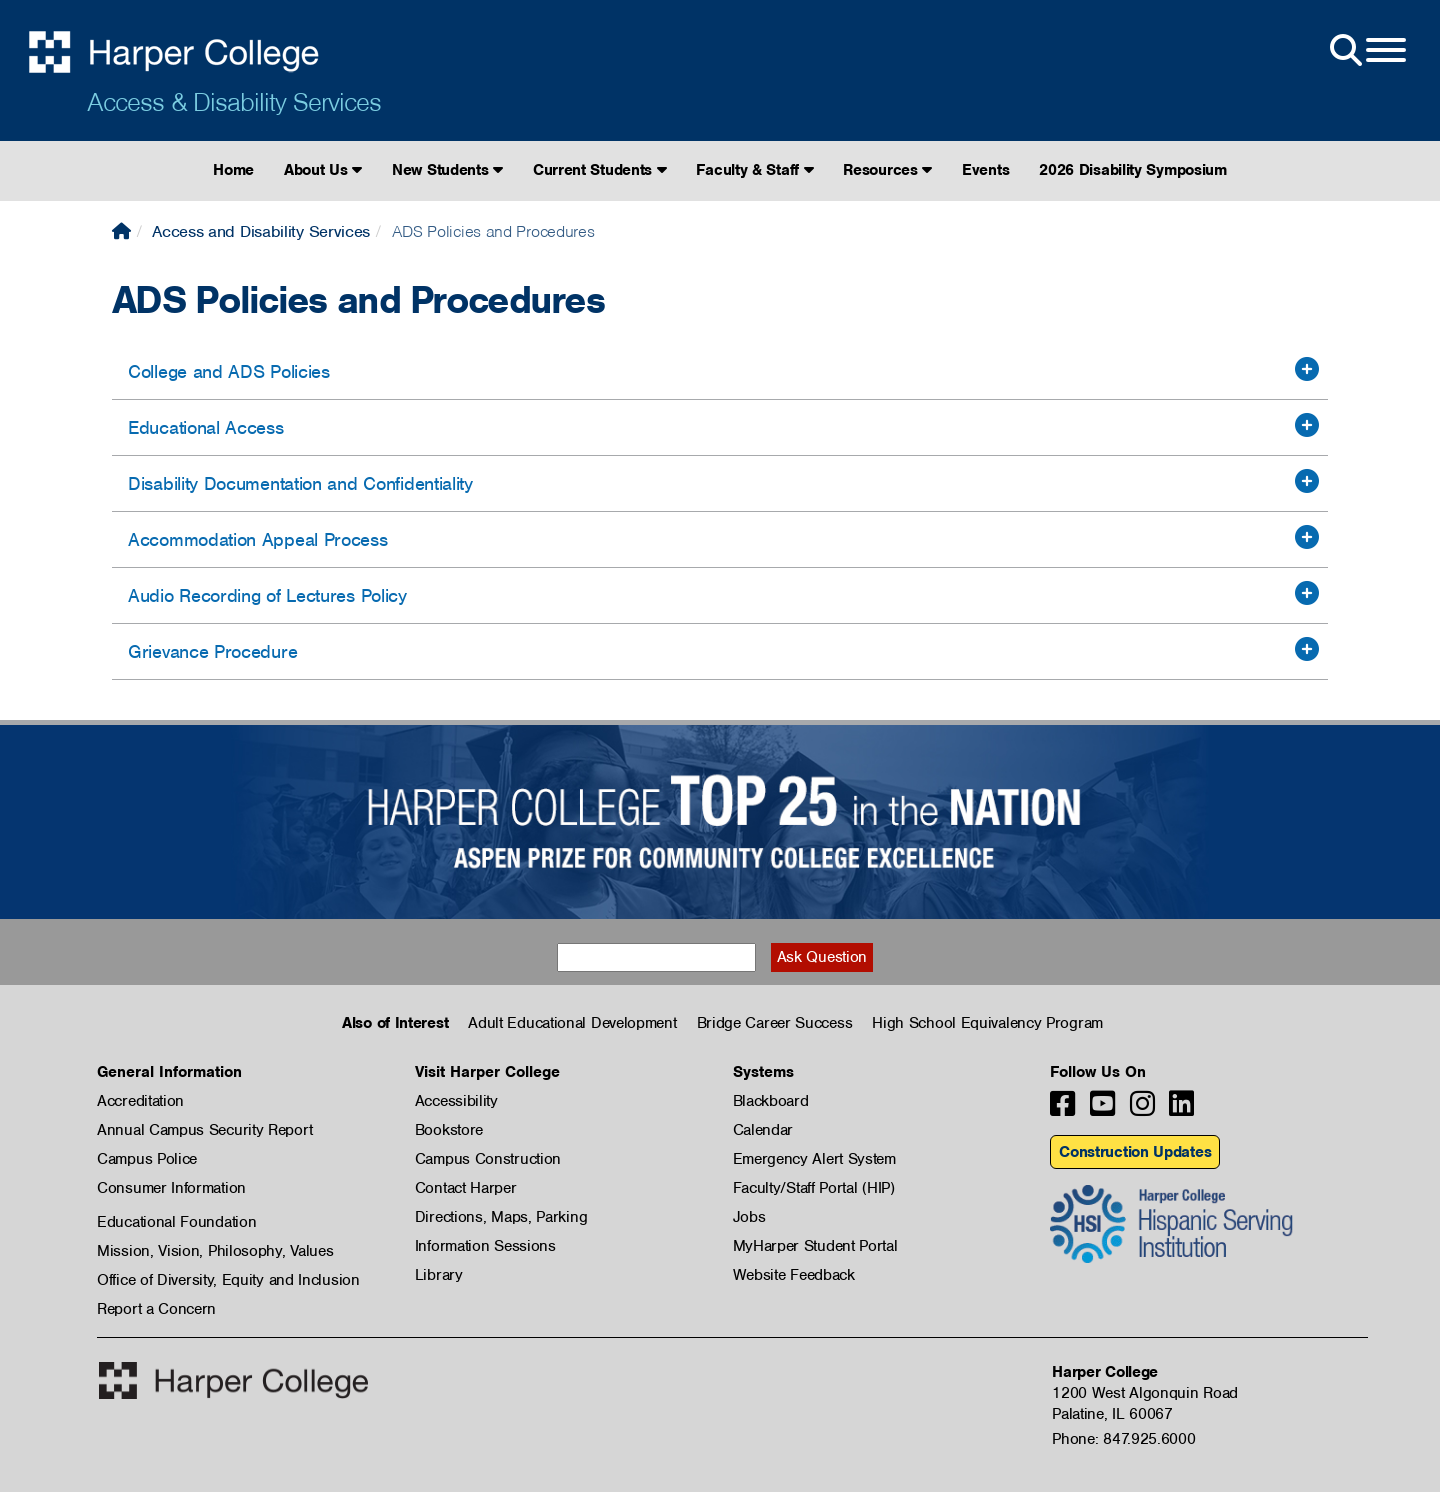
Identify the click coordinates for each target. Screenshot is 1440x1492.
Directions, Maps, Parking (501, 1217)
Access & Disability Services (234, 102)
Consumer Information (171, 1188)
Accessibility (456, 1101)
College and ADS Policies (229, 371)
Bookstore (449, 1130)
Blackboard (771, 1101)
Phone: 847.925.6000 (1123, 1439)
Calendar (763, 1130)
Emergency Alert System (814, 1159)
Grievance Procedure (212, 651)
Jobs (749, 1217)
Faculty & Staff (754, 170)
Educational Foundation (176, 1222)
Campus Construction (488, 1159)
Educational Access (206, 427)
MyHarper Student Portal (815, 1246)
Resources (887, 170)
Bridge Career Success (775, 1023)
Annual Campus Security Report (204, 1130)
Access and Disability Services (261, 231)
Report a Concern (156, 1309)
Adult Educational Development (572, 1023)
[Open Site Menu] (1366, 51)
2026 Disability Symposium (1133, 170)
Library (439, 1275)
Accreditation (140, 1101)
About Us (323, 170)
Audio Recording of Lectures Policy (267, 595)
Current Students (600, 170)
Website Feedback (794, 1275)
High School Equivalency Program (987, 1023)
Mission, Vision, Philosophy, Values (215, 1251)
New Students (447, 170)
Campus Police (147, 1159)
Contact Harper (466, 1188)
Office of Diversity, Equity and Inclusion (228, 1280)
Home (233, 170)
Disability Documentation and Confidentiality (300, 483)
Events (985, 170)
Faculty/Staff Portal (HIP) (814, 1188)
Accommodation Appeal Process (258, 539)
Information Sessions (485, 1246)
